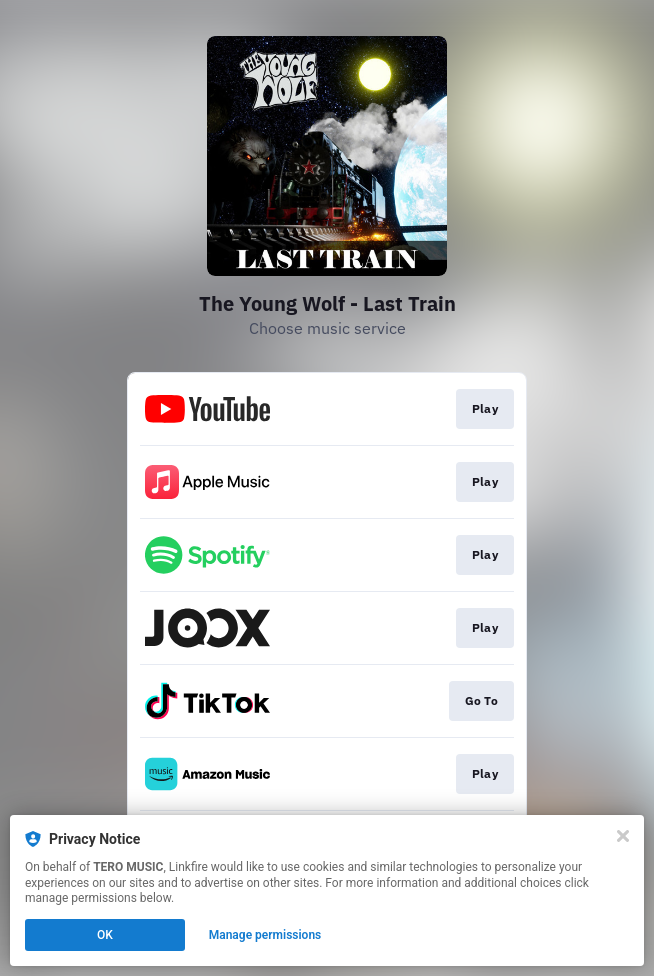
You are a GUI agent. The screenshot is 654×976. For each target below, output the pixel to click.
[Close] (623, 836)
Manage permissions (265, 935)
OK (105, 935)
